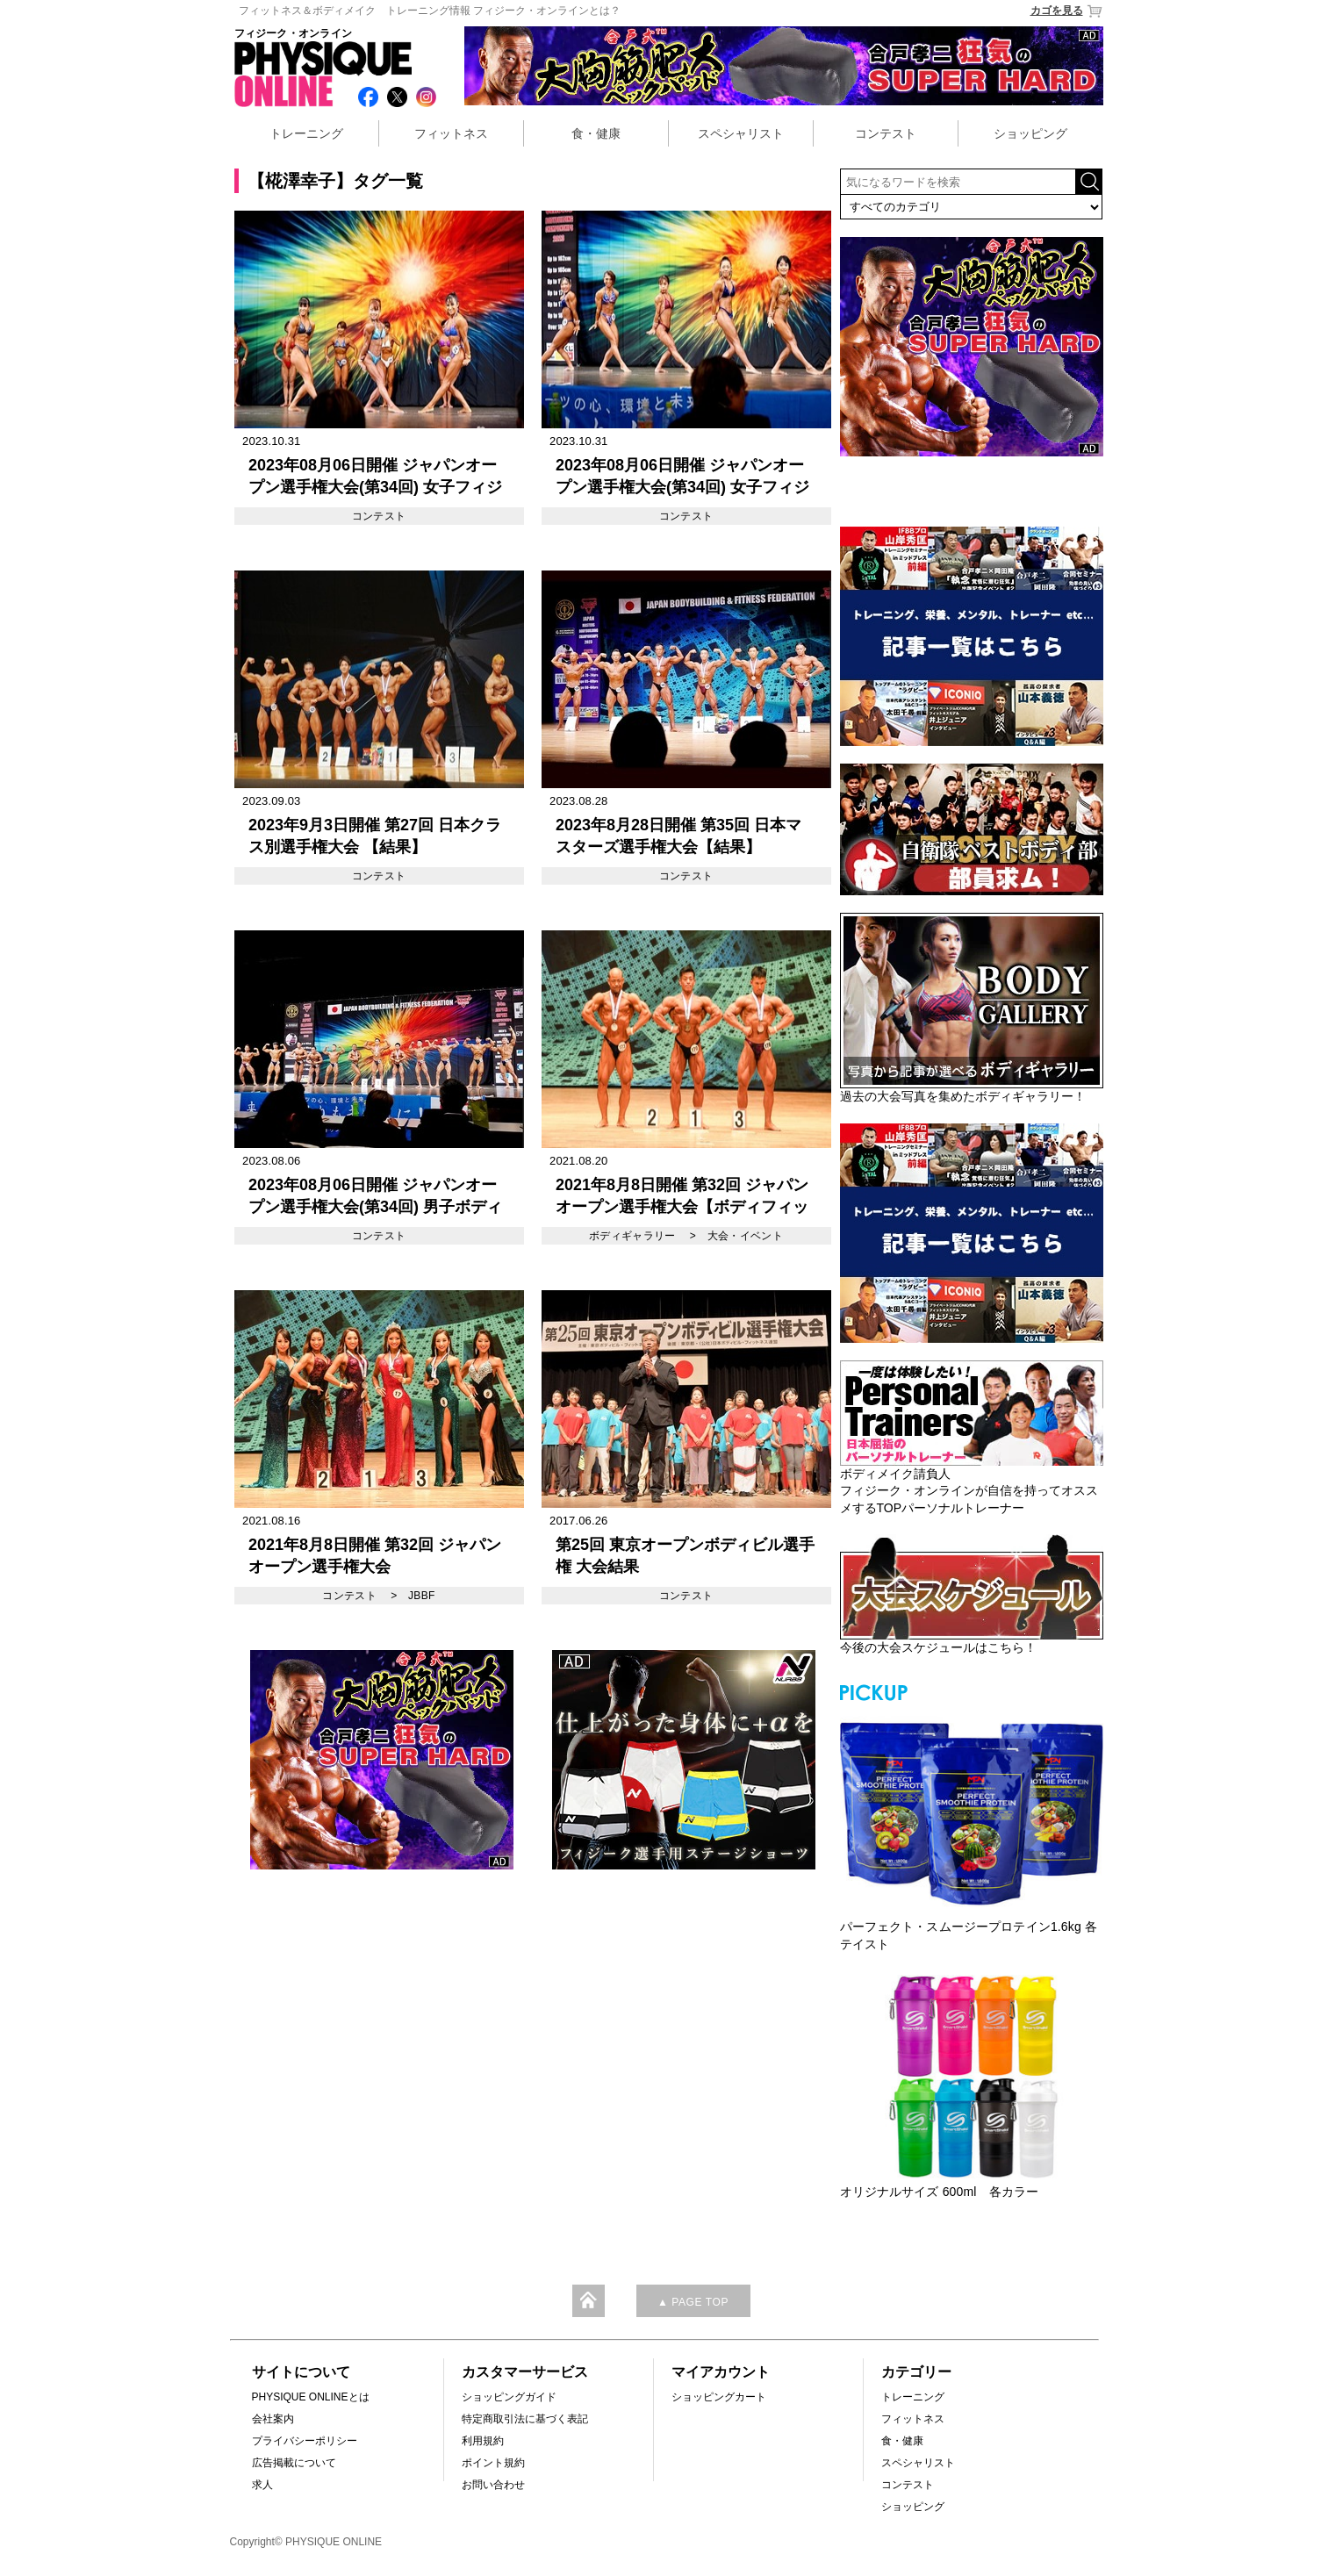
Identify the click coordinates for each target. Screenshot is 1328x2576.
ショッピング (1030, 133)
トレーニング (306, 133)
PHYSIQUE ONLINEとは (311, 2397)
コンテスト (885, 133)
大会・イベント (745, 1236)
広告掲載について (294, 2463)
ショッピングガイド (509, 2397)
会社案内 (273, 2419)
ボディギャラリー (632, 1236)
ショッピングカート (718, 2397)
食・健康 (596, 133)
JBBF (421, 1595)
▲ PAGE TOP (693, 2302)
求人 (262, 2485)
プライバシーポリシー (304, 2441)
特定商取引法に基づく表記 (525, 2419)
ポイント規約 (493, 2463)
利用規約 (483, 2441)
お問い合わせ (493, 2485)
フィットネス (451, 133)
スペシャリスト (741, 133)
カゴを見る (1066, 11)
